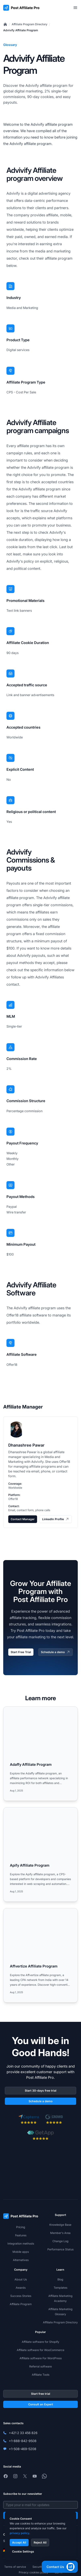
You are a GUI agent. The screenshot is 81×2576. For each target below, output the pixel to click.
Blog (60, 2279)
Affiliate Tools (40, 2374)
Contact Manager (23, 1519)
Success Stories (20, 2296)
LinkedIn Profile (55, 1519)
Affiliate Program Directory (29, 24)
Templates (60, 2287)
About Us (21, 2279)
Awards (21, 2287)
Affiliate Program (21, 2304)
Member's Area (60, 2233)
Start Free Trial (21, 1652)
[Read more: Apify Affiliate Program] (40, 1854)
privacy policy (19, 2533)
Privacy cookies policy (33, 2572)
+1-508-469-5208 (22, 2449)
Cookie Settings (23, 2551)
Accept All (19, 2542)
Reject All (40, 2542)
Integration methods (20, 2243)
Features (20, 2235)
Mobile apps (20, 2251)
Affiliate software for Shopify (40, 2341)
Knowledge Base (60, 2224)
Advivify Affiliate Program (20, 30)
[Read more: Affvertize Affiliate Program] (40, 1955)
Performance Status (60, 2249)
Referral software (40, 2366)
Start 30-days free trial (40, 2090)
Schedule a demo (55, 1652)
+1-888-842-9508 (22, 2441)
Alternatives (21, 2260)
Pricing (20, 2227)
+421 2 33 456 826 (23, 2433)
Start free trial (40, 2393)
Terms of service (15, 2566)
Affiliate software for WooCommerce (40, 2350)
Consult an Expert (40, 2404)
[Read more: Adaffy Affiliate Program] (40, 1754)
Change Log (60, 2241)
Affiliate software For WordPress (41, 2358)
